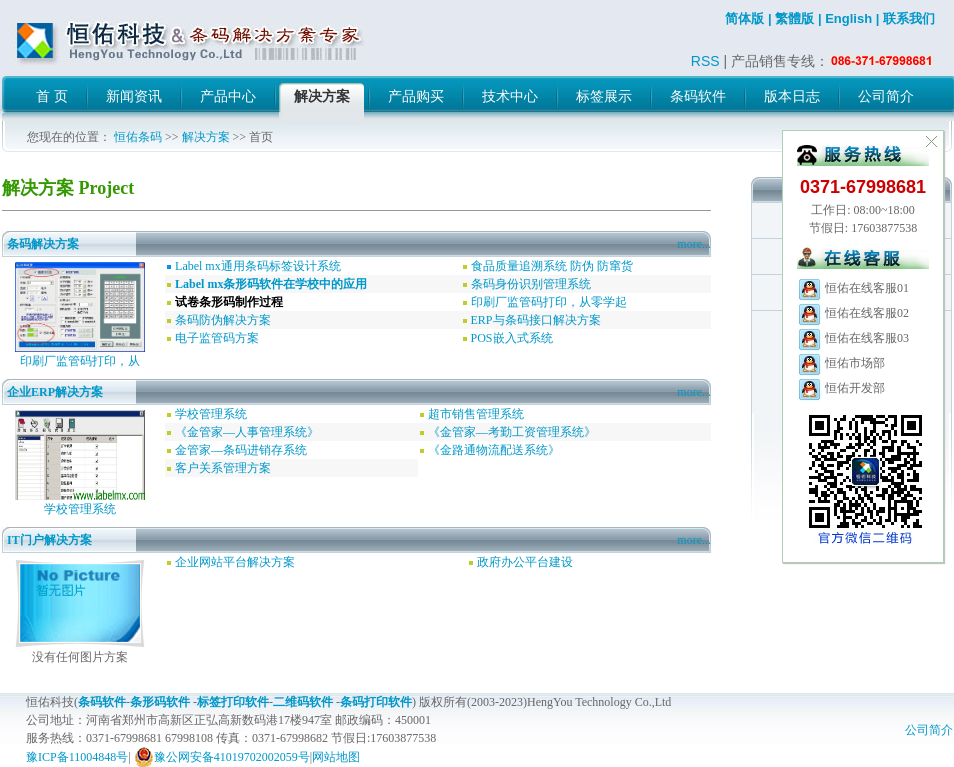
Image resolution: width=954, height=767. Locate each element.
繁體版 (794, 18)
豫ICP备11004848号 (77, 757)
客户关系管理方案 (223, 468)
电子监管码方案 (217, 338)
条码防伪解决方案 (223, 320)
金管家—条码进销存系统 (241, 450)
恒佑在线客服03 (853, 338)
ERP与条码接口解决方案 (536, 320)
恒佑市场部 (841, 363)
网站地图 (336, 757)
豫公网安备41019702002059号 (222, 757)
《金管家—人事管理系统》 (247, 432)
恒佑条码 (138, 137)
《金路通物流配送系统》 (494, 450)
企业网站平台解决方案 (235, 562)
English (848, 18)
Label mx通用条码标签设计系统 (258, 266)
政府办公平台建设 (525, 562)
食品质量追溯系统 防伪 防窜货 (552, 266)
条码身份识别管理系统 (531, 284)
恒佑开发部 (841, 388)
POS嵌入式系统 (512, 338)
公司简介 (929, 730)
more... (694, 244)
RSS (705, 61)
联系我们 (909, 18)
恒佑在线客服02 (853, 313)
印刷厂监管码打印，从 (80, 361)
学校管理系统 (80, 509)
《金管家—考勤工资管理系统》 (512, 432)
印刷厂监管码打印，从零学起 (549, 302)
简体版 (744, 18)
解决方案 (206, 137)
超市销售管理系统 (476, 414)
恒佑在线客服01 (853, 288)
